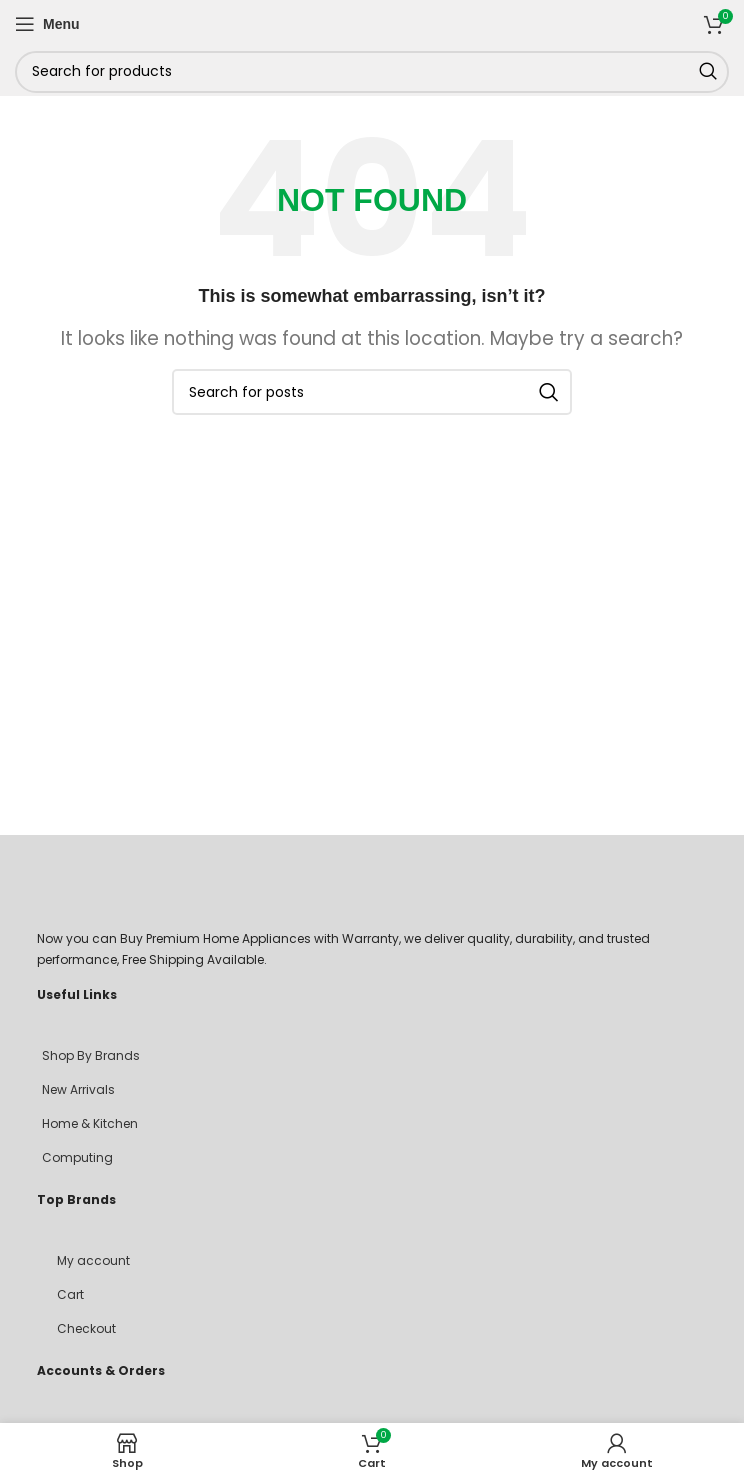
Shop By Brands (91, 1055)
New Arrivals (78, 1089)
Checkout (86, 1328)
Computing (77, 1157)
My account (93, 1260)
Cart (70, 1294)
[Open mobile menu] (47, 24)
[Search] (372, 72)
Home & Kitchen (90, 1123)
